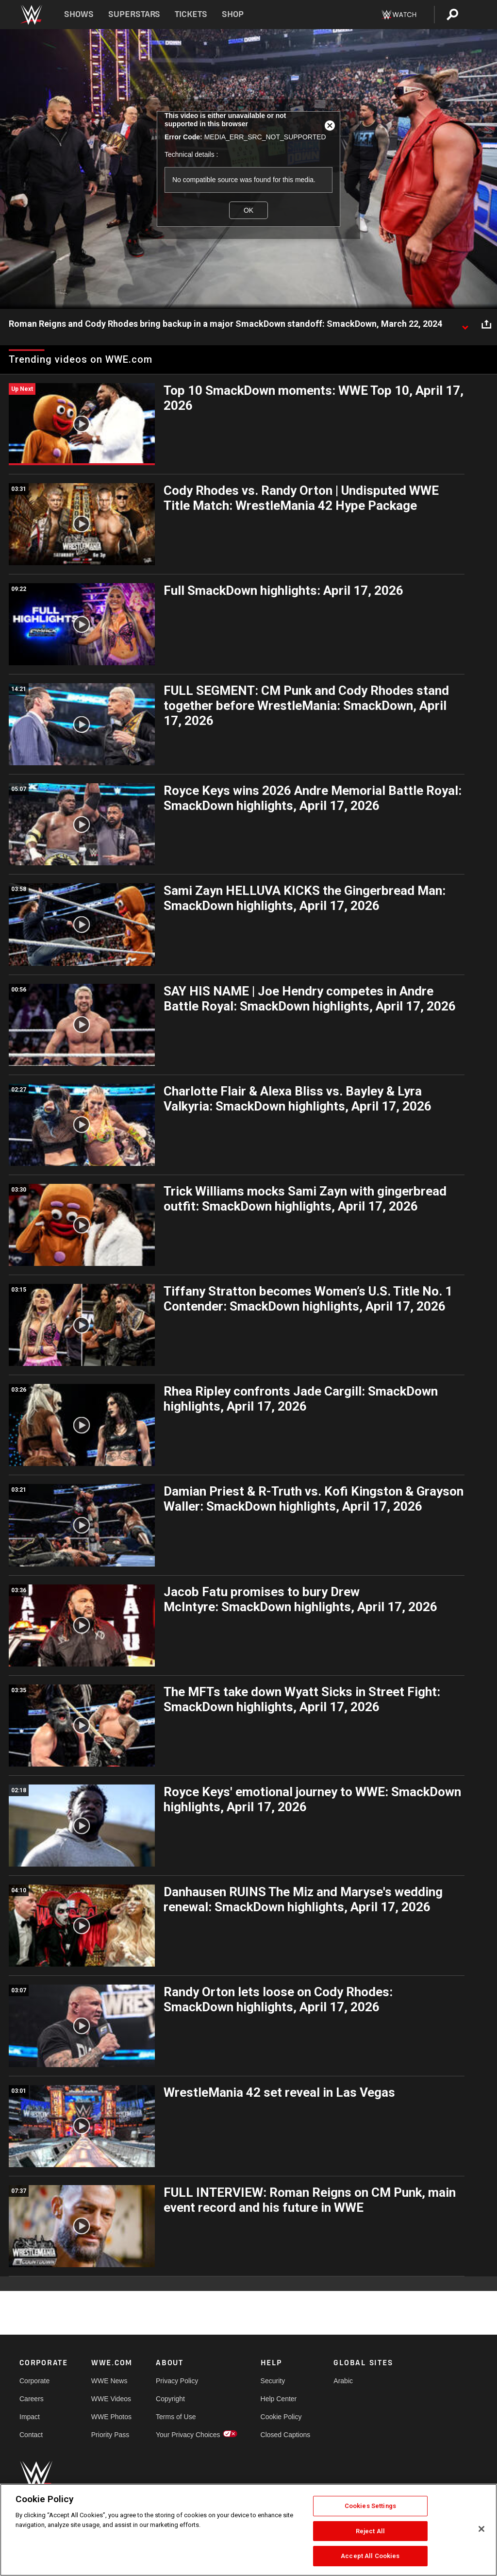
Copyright (170, 2399)
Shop (233, 14)
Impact (29, 2417)
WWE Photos (111, 2417)
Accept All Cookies (370, 2555)
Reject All (370, 2531)
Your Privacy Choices (188, 2435)
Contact (31, 2435)
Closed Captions (286, 2435)
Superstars (134, 14)
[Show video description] (465, 324)
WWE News (109, 2381)
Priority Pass (110, 2435)
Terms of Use (176, 2417)
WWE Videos (111, 2399)
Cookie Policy (281, 2417)
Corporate (34, 2381)
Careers (31, 2399)
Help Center (279, 2399)
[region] (248, 2530)
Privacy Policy (177, 2381)
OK (248, 210)
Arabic (343, 2381)
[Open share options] (486, 324)
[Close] (481, 2529)
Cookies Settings (370, 2505)
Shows (79, 14)
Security (273, 2381)
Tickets (191, 14)
